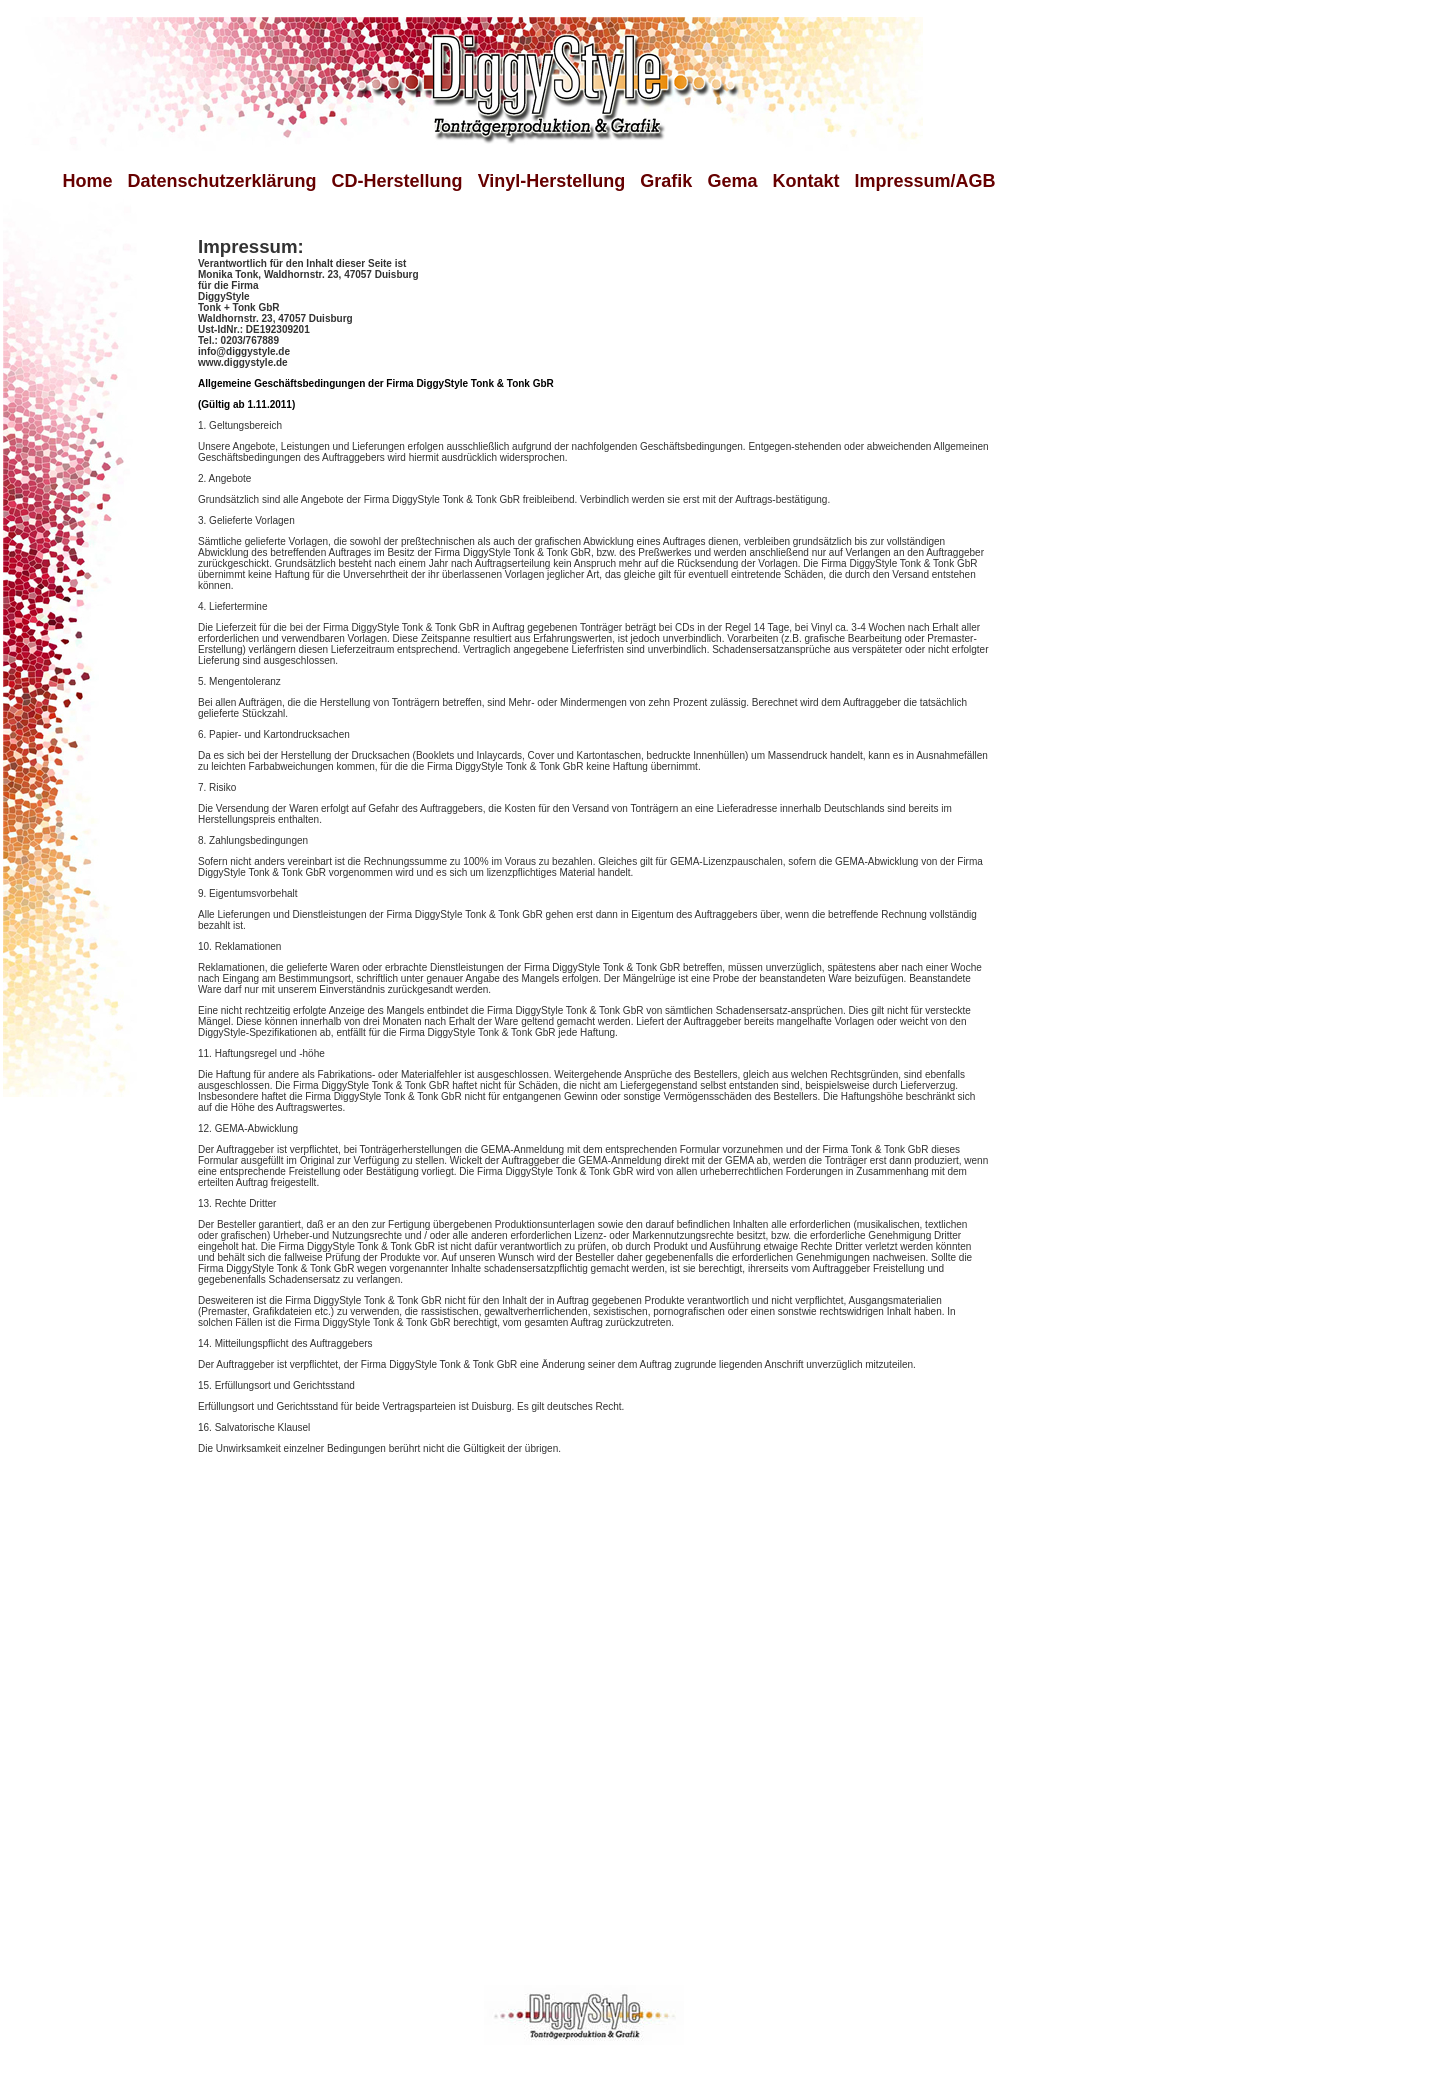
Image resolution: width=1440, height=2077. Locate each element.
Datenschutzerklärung (217, 181)
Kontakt (805, 181)
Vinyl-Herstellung (552, 181)
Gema (732, 181)
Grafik (658, 181)
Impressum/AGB (924, 181)
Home (88, 181)
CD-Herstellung (397, 181)
